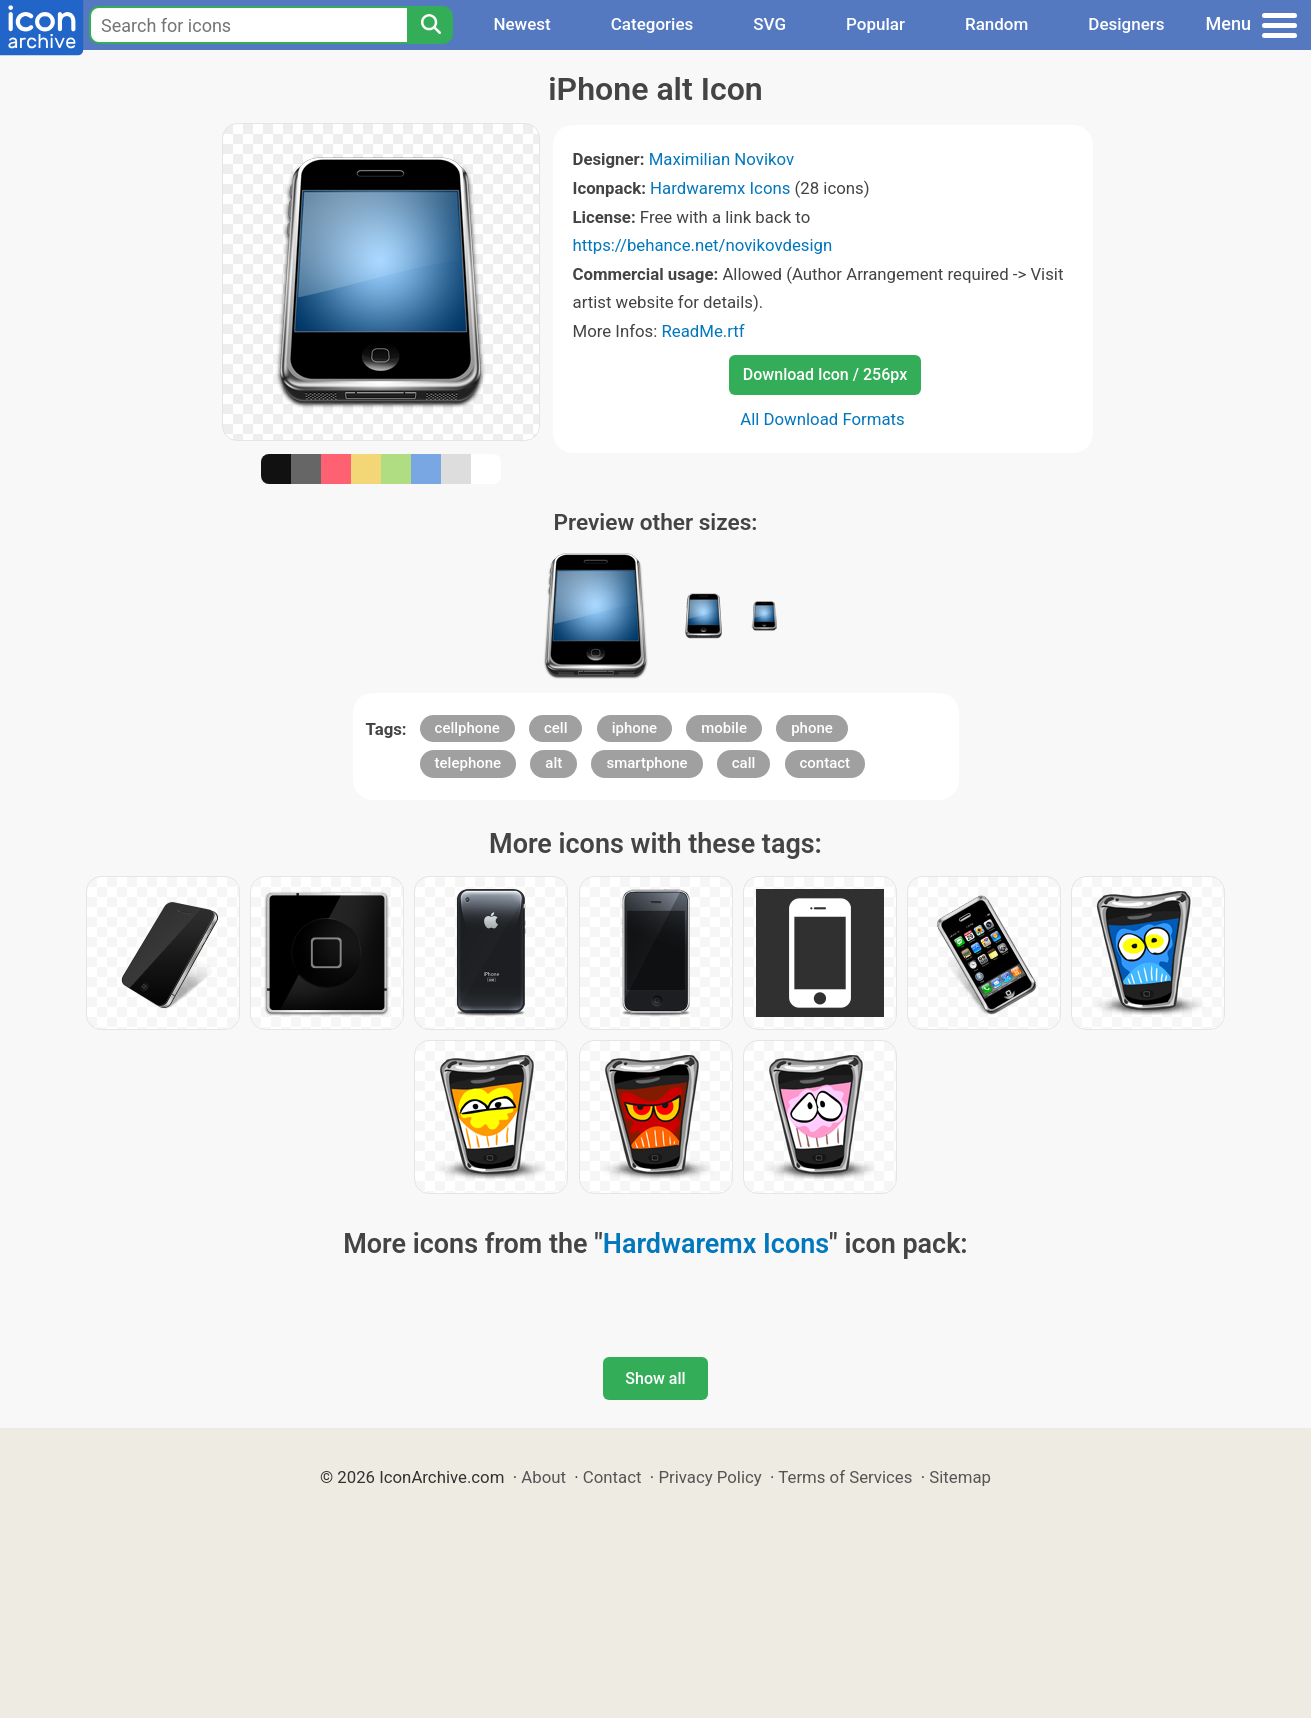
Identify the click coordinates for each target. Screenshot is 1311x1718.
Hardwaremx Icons (720, 188)
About (543, 1477)
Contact (612, 1477)
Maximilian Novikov (721, 159)
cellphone (467, 728)
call (744, 763)
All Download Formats (822, 419)
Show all (655, 1378)
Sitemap (960, 1477)
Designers (1126, 24)
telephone (468, 763)
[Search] (430, 25)
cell (556, 728)
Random (996, 24)
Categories (652, 24)
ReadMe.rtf (702, 331)
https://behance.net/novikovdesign (703, 245)
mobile (724, 728)
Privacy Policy (709, 1477)
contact (825, 763)
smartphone (646, 763)
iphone (634, 728)
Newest (521, 24)
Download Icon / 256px (825, 374)
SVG (769, 24)
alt (553, 763)
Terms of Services (845, 1477)
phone (812, 728)
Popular (875, 24)
